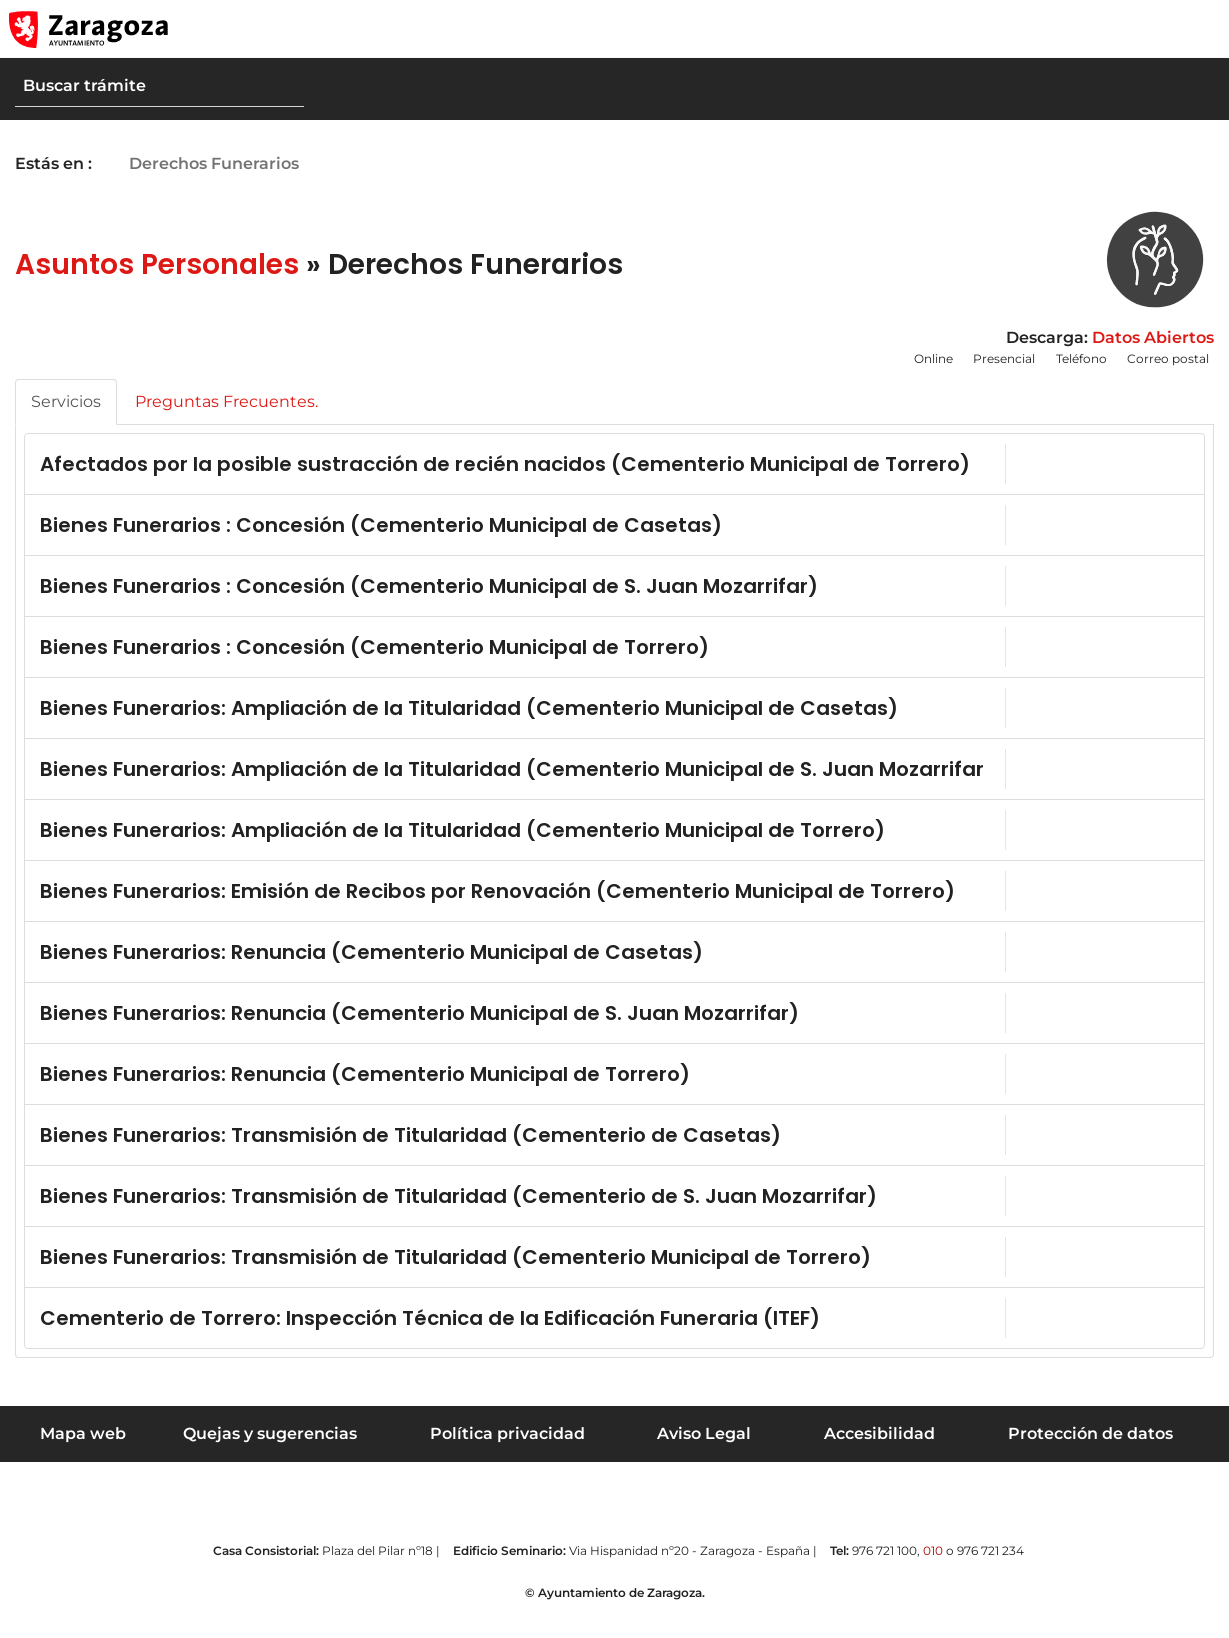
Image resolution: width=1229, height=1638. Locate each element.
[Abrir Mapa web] (1200, 29)
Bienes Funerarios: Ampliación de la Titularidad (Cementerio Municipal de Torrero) (462, 838)
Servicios (66, 401)
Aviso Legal (704, 1445)
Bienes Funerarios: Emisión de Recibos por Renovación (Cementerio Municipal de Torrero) (452, 901)
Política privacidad (507, 1445)
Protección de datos (1090, 1445)
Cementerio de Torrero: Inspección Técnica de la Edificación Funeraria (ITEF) (430, 1330)
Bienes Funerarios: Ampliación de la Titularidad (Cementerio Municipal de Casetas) (469, 712)
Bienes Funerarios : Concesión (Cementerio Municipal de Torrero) (374, 651)
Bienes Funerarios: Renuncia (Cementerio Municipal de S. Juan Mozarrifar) (419, 1025)
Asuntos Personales (157, 264)
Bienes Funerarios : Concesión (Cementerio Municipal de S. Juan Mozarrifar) (429, 590)
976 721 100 (884, 1562)
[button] (1119, 29)
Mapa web (83, 1445)
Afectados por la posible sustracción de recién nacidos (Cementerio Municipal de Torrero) (460, 466)
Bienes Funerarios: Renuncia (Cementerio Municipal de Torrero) (365, 1086)
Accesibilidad (879, 1445)
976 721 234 (990, 1562)
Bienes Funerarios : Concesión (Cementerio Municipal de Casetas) (381, 529)
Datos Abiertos (1153, 337)
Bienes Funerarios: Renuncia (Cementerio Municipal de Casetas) (371, 964)
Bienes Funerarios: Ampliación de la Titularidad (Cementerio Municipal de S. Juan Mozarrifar (457, 775)
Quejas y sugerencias (270, 1445)
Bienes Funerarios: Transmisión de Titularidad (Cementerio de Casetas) (410, 1147)
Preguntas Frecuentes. (226, 401)
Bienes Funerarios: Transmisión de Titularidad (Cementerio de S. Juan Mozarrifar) (458, 1208)
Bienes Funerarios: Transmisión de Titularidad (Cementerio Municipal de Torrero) (455, 1269)
